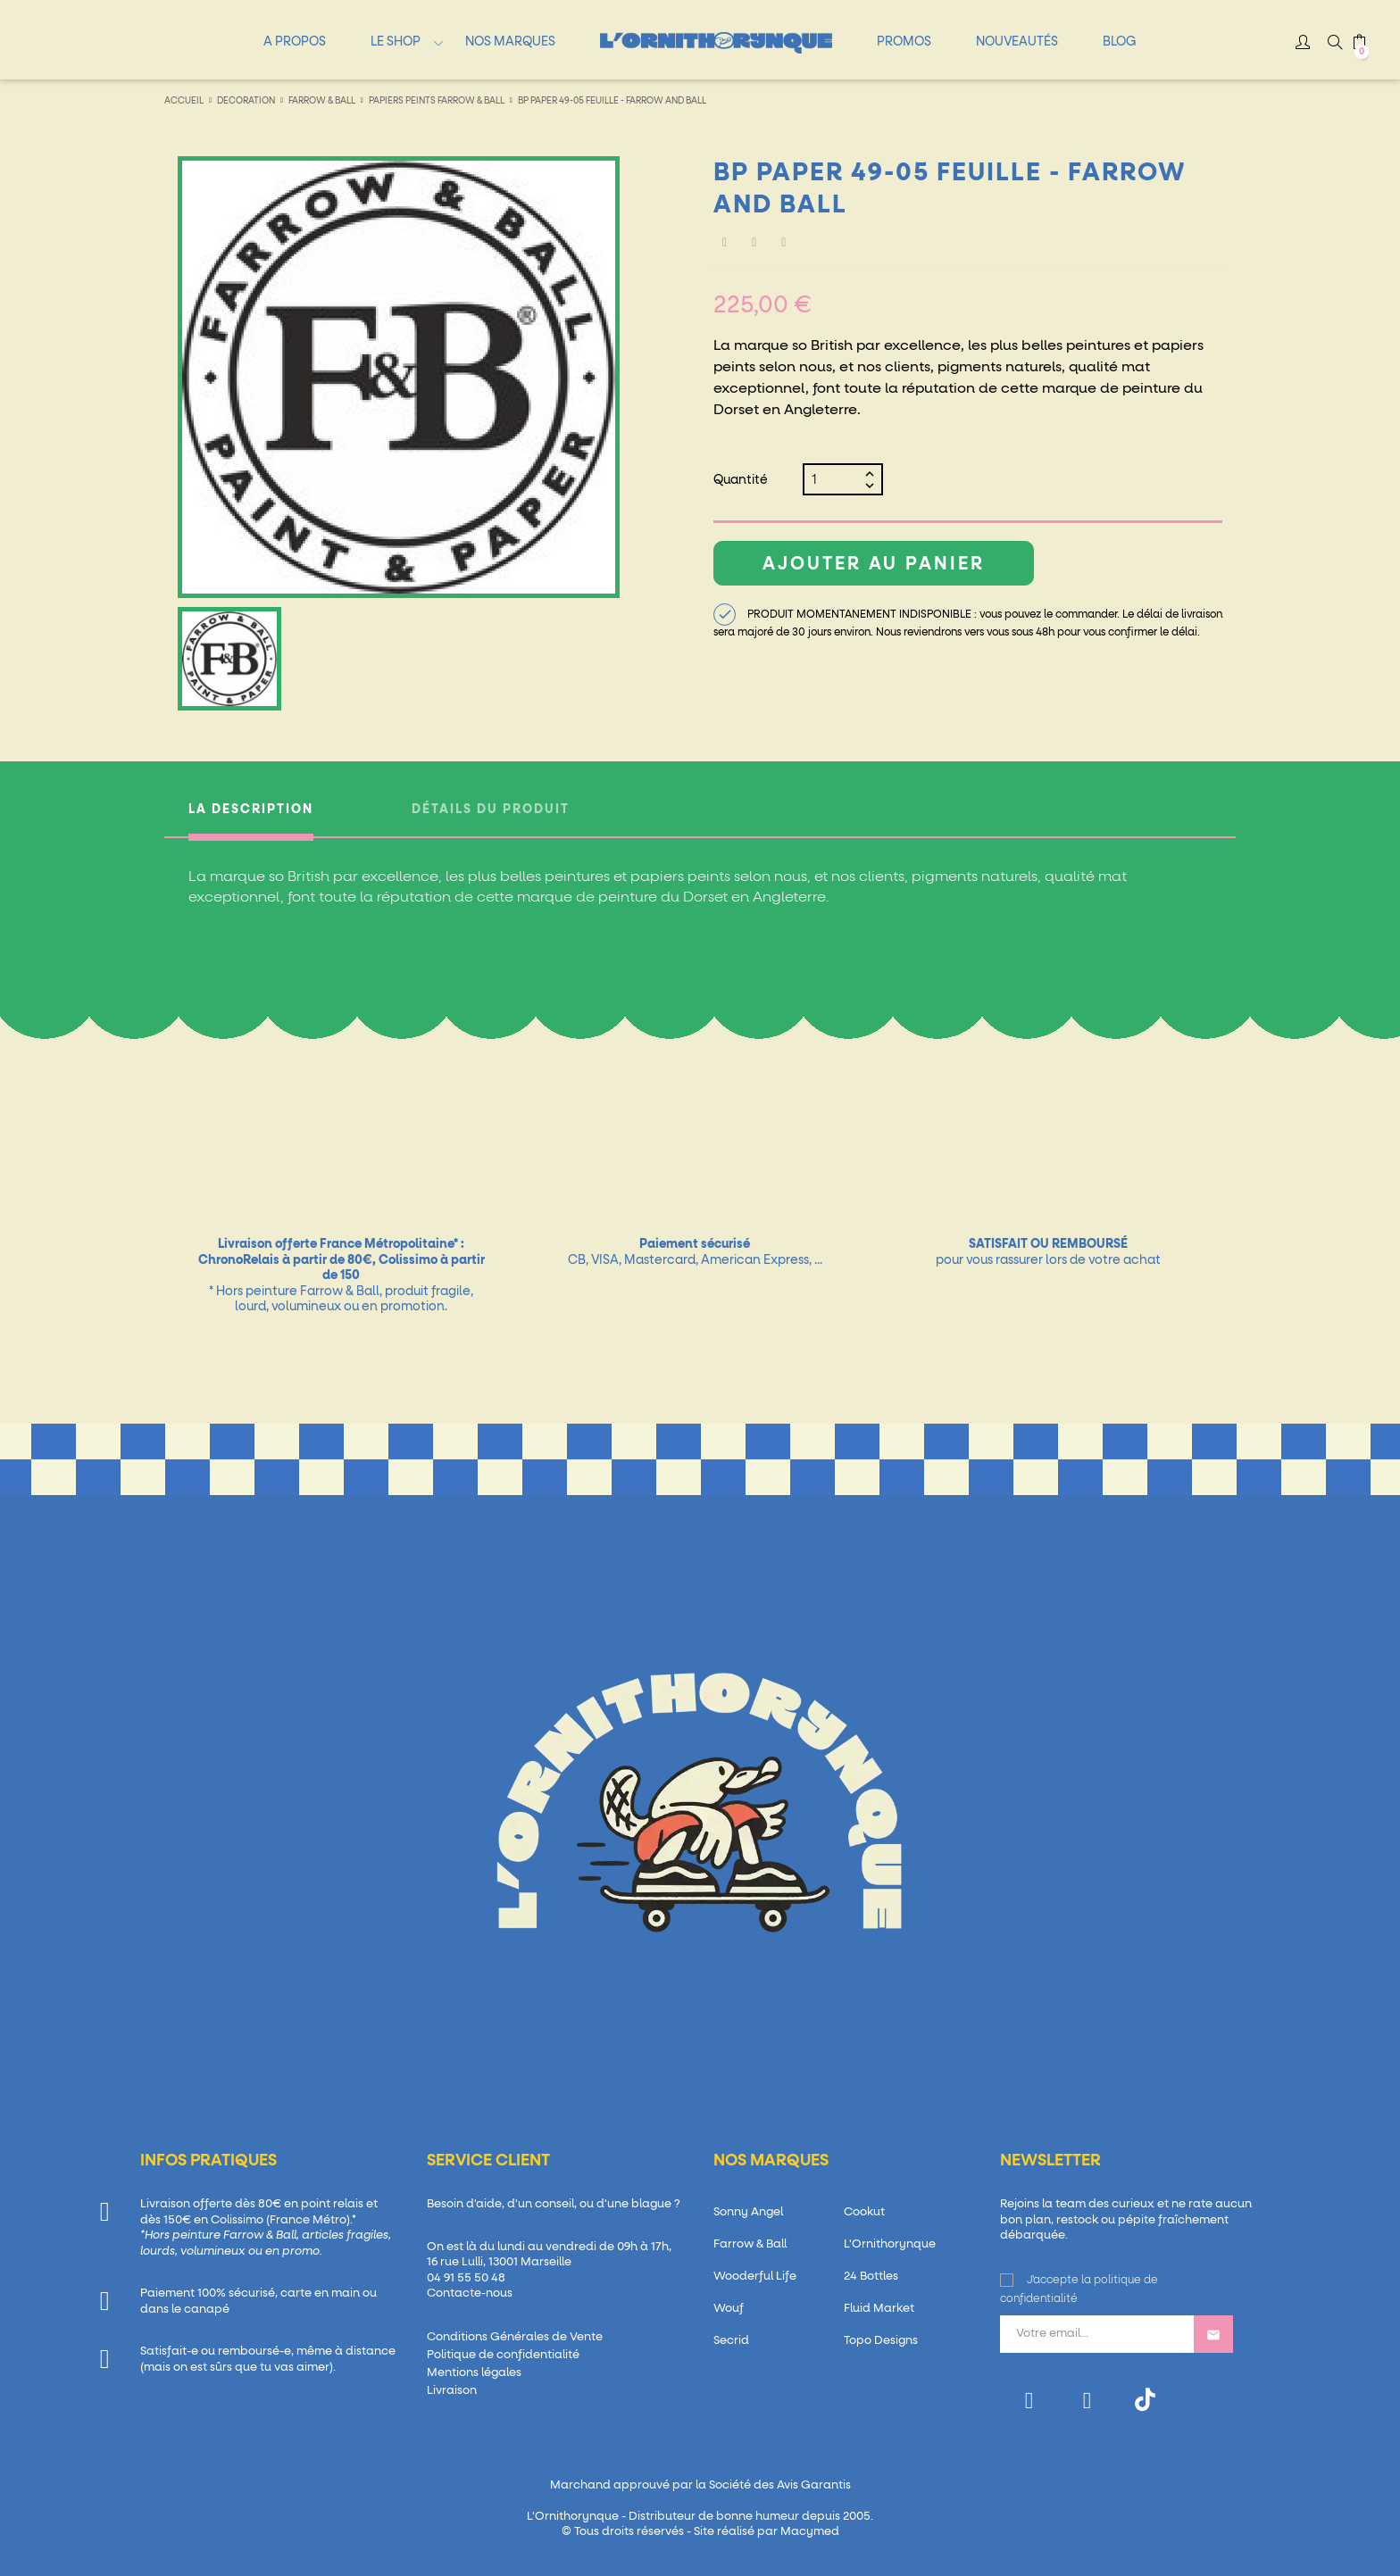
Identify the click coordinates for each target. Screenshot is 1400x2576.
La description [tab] (250, 809)
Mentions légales (474, 2373)
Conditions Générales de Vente (515, 2337)
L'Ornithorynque (890, 2244)
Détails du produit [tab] (491, 809)
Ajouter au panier (873, 564)
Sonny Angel (748, 2212)
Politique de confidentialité (503, 2355)
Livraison (452, 2391)
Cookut (864, 2212)
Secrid (731, 2341)
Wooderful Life (754, 2276)
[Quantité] (835, 479)
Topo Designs (881, 2341)
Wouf (728, 2308)
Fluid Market (879, 2308)
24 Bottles (871, 2276)
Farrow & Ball (750, 2244)
